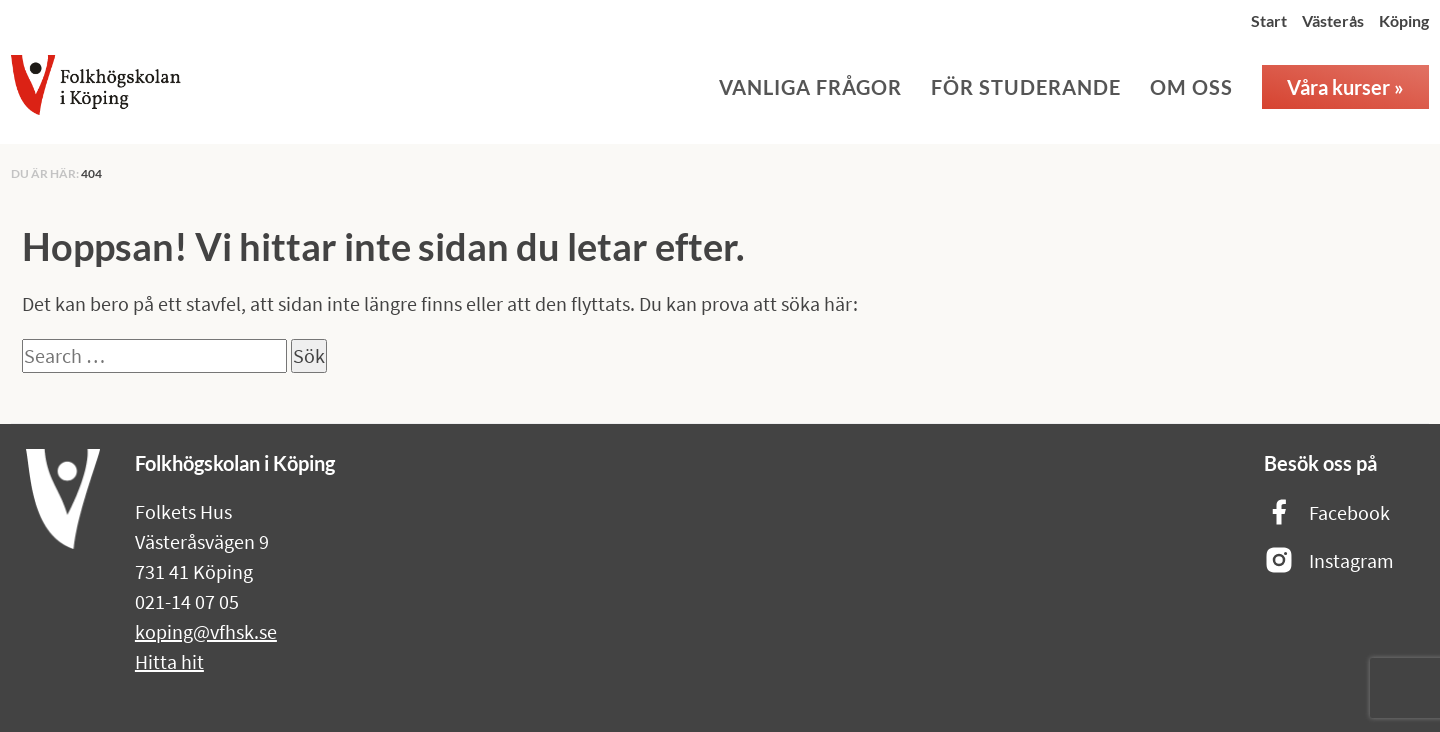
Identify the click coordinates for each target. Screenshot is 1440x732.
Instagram (1329, 561)
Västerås (1333, 20)
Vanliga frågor (810, 87)
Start (1269, 20)
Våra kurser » (1345, 87)
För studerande (1026, 87)
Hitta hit (169, 661)
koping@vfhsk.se (206, 631)
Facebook (1327, 513)
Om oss (1191, 87)
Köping (1404, 20)
